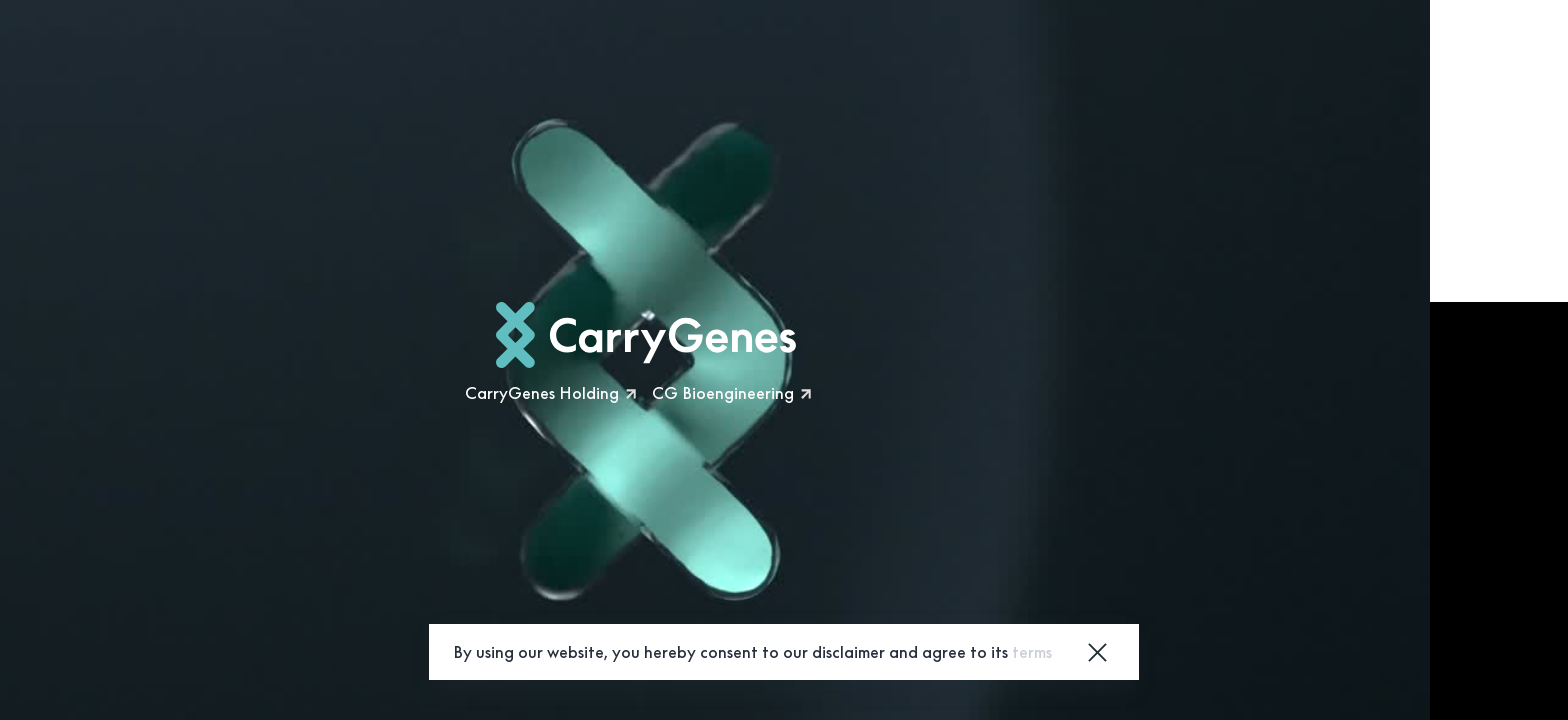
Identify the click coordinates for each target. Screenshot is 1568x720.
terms (1032, 652)
